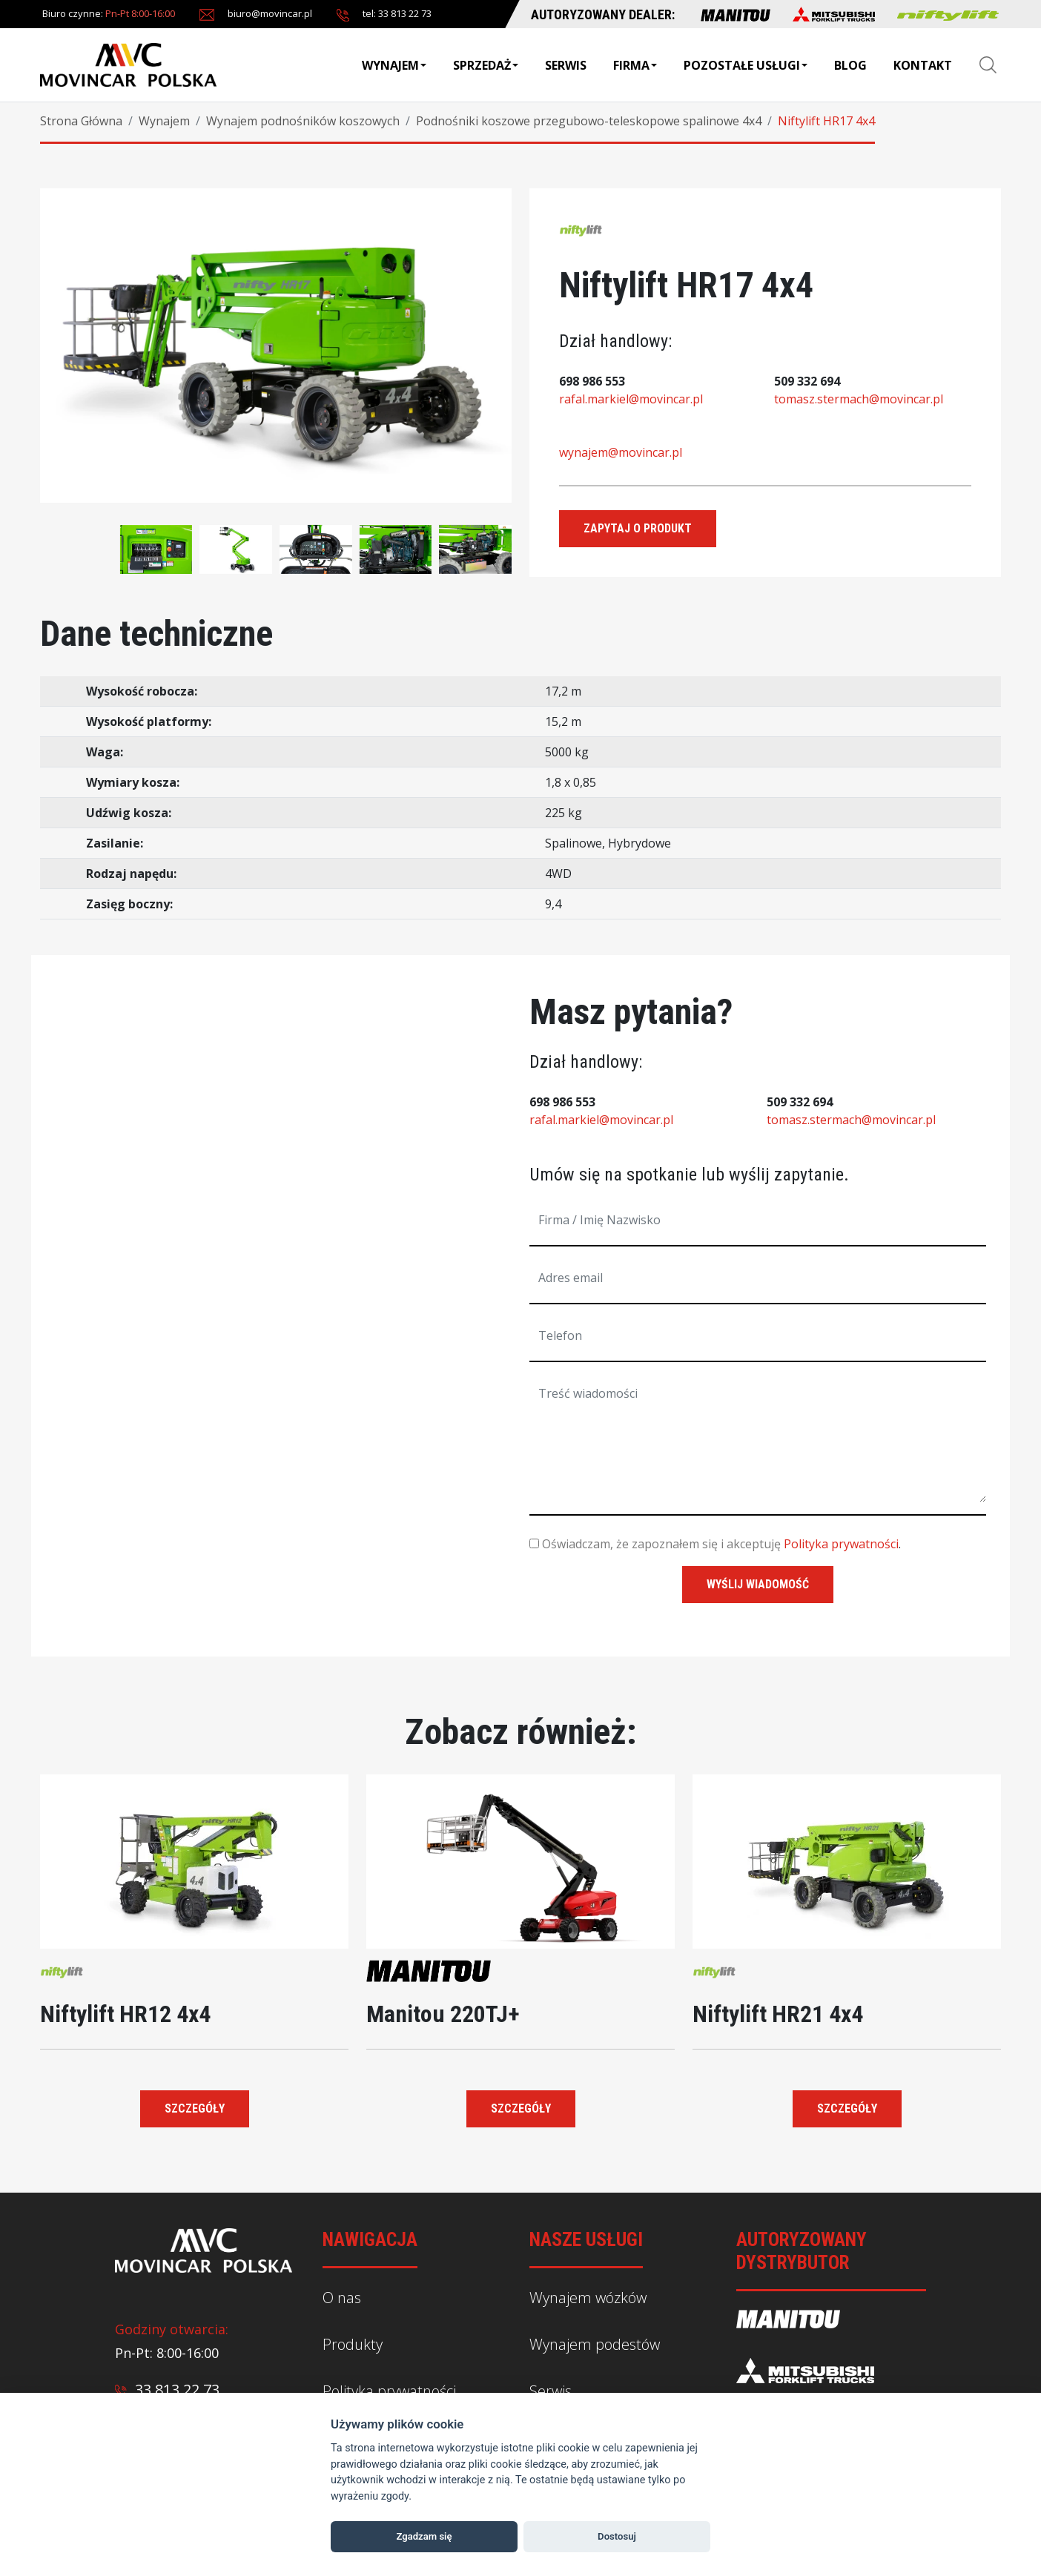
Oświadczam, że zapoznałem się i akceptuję (655, 1544)
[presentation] (61, 538)
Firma (635, 65)
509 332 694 (807, 381)
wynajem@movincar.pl (620, 452)
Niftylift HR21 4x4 (778, 2014)
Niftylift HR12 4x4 (125, 2014)
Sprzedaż (485, 65)
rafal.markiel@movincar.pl (631, 399)
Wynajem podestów (594, 2344)
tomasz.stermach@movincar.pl (858, 399)
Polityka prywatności (841, 1544)
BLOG (850, 65)
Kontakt (922, 65)
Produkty (353, 2344)
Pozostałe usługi (745, 65)
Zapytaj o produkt (638, 528)
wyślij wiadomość (758, 1584)
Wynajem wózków (588, 2298)
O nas (342, 2298)
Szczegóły (195, 2108)
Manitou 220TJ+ (443, 2014)
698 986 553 (592, 381)
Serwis (565, 65)
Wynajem (394, 65)
